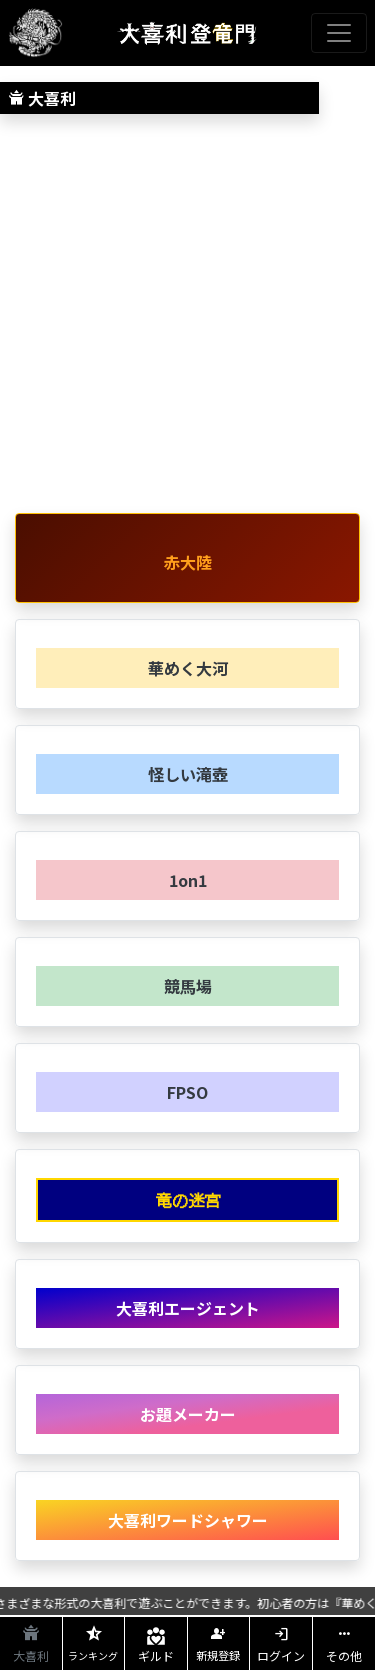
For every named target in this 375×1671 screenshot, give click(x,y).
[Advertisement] (187, 317)
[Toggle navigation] (339, 33)
